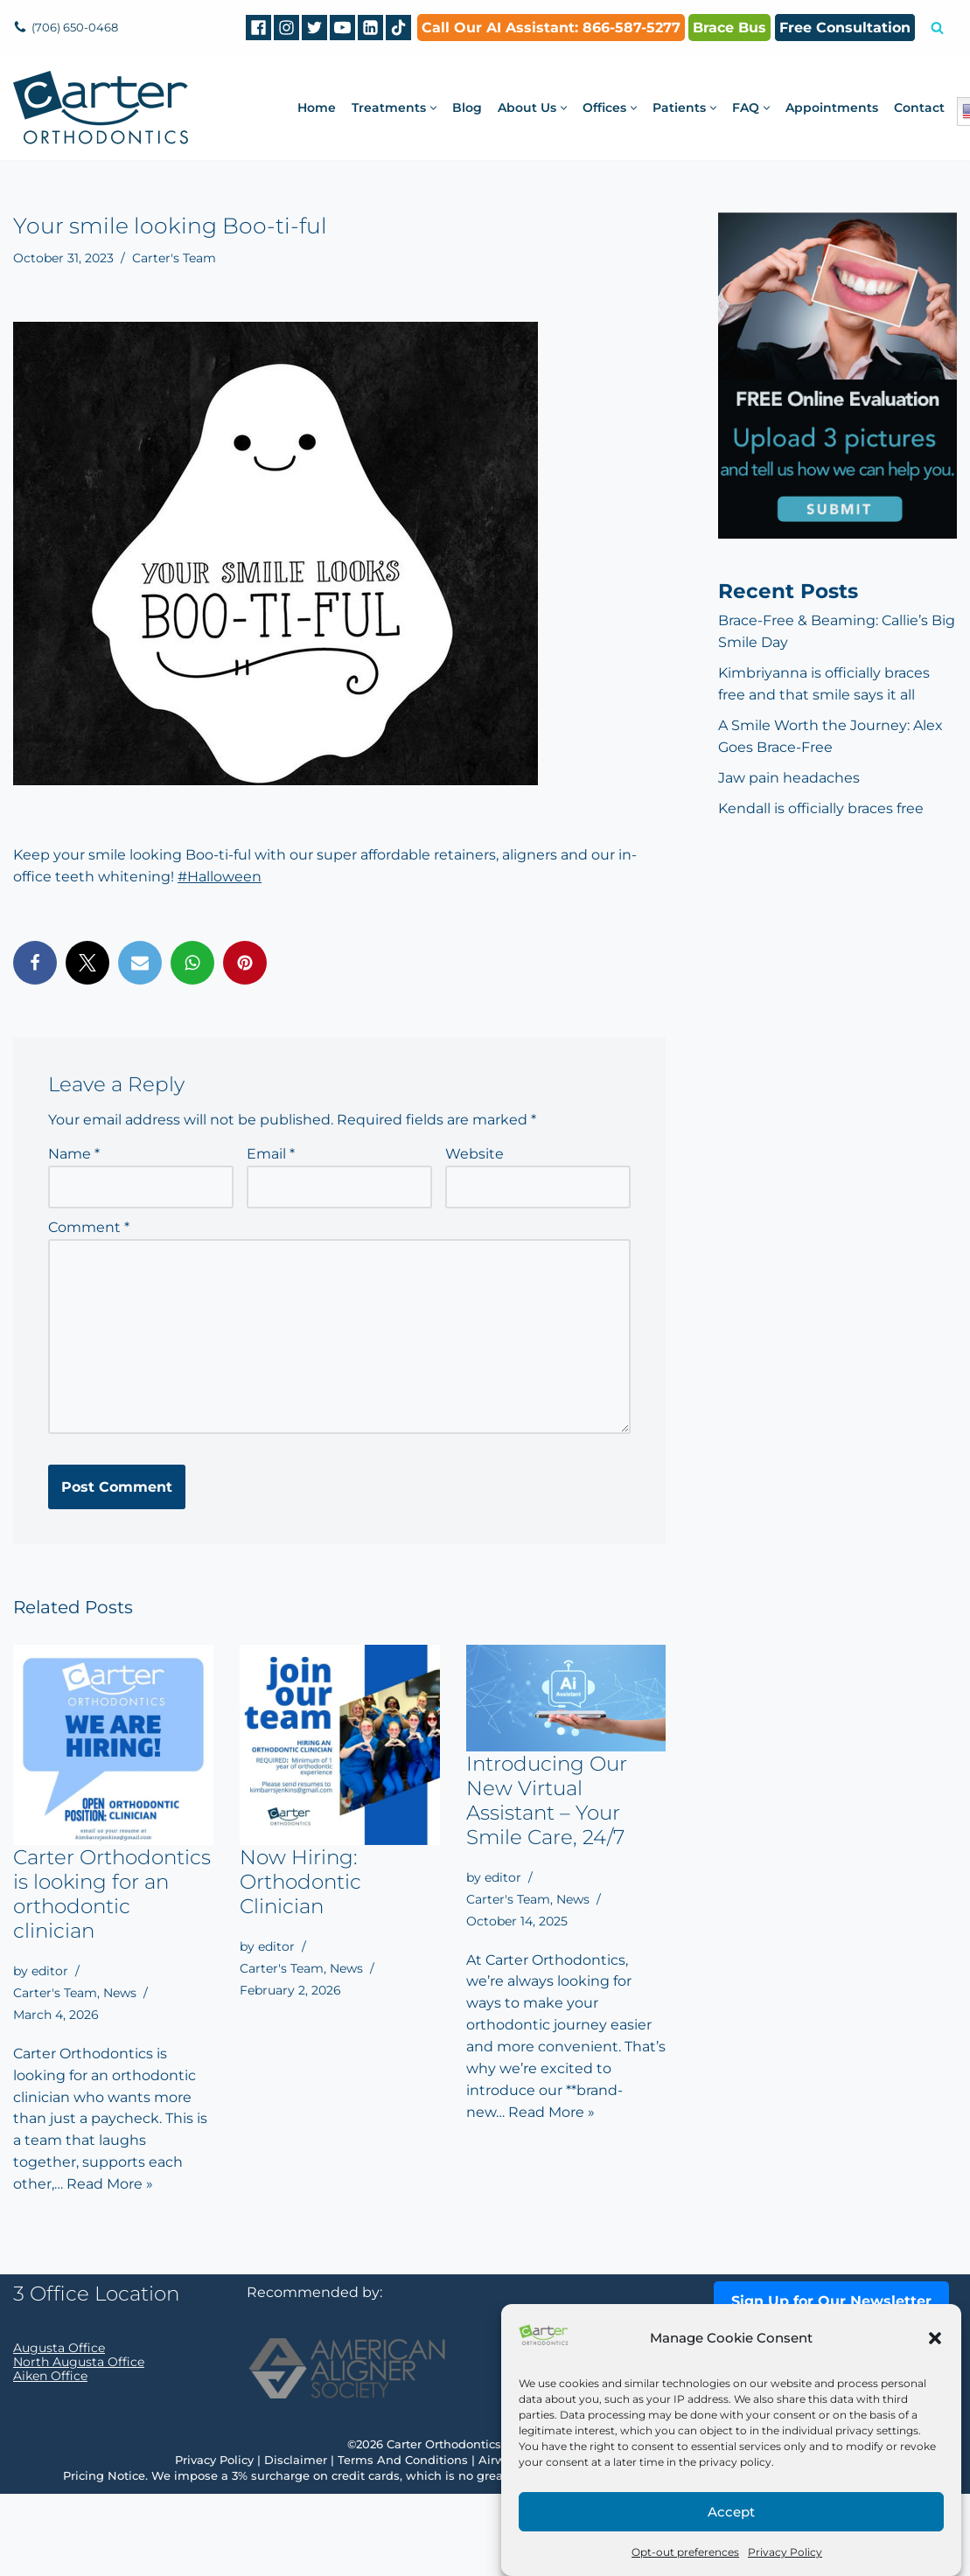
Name (74, 1154)
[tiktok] (398, 27)
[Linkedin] (370, 27)
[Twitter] (314, 27)
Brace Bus (729, 27)
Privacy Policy (785, 2552)
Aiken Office (50, 2458)
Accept (731, 2511)
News (119, 1994)
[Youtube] (342, 27)
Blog (467, 107)
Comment (88, 1228)
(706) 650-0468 (78, 27)
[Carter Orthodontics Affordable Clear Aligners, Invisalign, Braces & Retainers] (100, 107)
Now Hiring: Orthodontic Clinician (300, 1882)
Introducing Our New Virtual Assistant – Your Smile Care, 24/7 (546, 1801)
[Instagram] (286, 27)
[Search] (937, 27)
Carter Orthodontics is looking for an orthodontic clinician (112, 1895)
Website (474, 1154)
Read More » (109, 2186)
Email (271, 1154)
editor (49, 1972)
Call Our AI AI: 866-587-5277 (551, 27)
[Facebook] (258, 27)
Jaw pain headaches (789, 778)
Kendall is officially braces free (821, 809)
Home (316, 107)
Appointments (831, 107)
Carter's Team (174, 258)
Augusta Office (59, 2430)
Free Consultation (845, 27)
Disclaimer (295, 2542)
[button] (935, 2338)
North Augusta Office (78, 2444)
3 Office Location (96, 2376)
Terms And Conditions (403, 2542)
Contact (919, 107)
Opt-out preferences (685, 2552)
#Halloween (220, 876)
